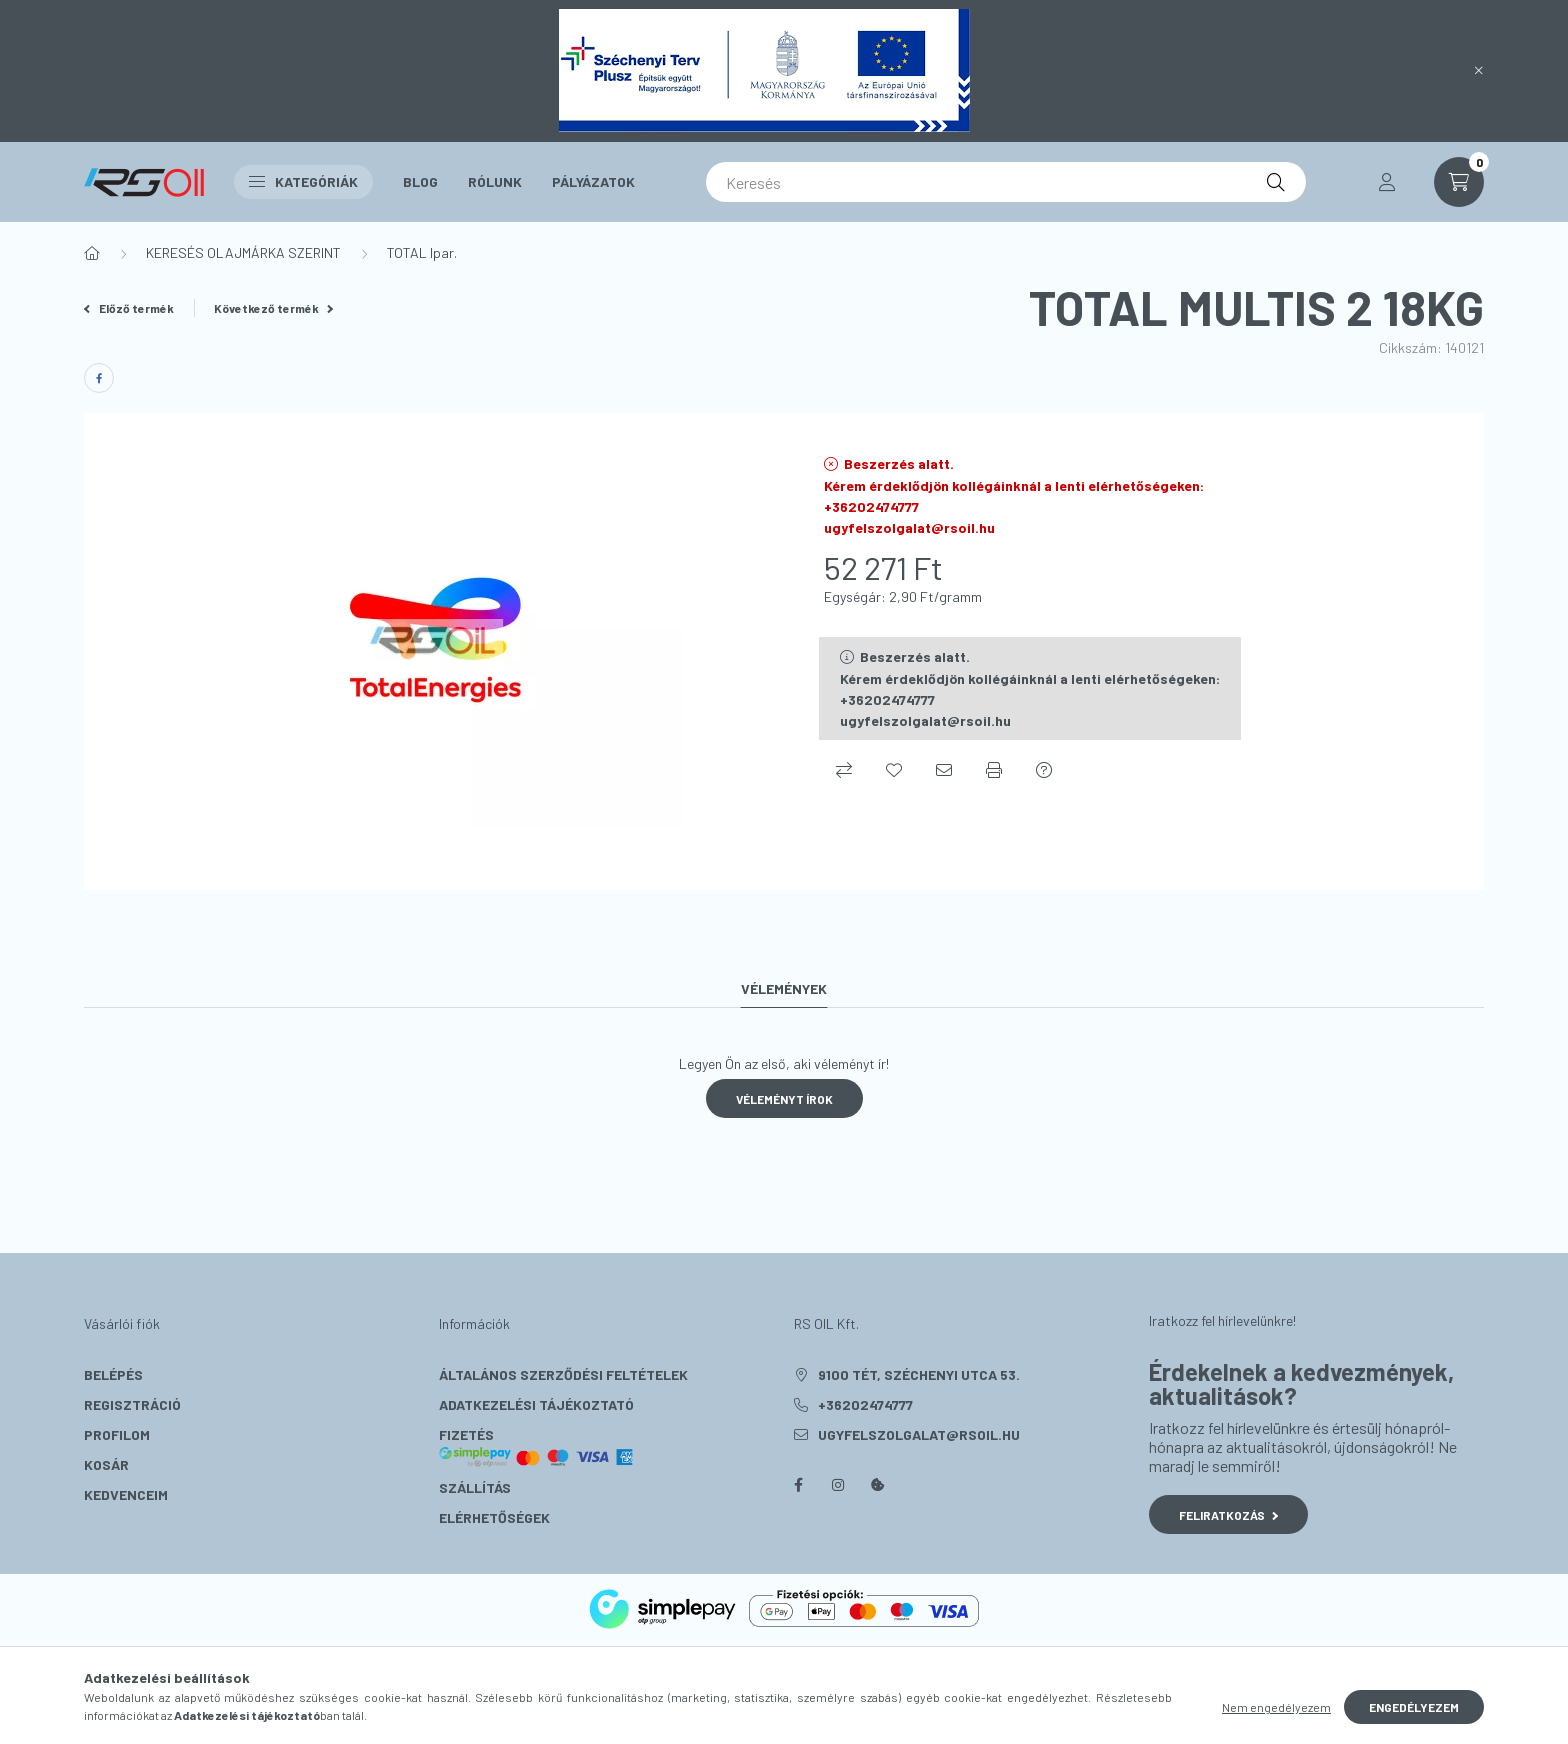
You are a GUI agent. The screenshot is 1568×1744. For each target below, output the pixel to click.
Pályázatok (593, 181)
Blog (420, 181)
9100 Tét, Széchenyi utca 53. (919, 1374)
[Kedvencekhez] (894, 770)
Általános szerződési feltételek (563, 1374)
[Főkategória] (92, 253)
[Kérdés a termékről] (1044, 770)
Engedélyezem (1414, 1707)
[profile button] (1387, 182)
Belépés (113, 1374)
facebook (798, 1485)
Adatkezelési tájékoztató (536, 1404)
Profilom (117, 1434)
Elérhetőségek (494, 1517)
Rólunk (495, 181)
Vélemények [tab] (784, 988)
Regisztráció (132, 1404)
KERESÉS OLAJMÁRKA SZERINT (243, 252)
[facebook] (99, 378)
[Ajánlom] (944, 770)
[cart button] (1459, 182)
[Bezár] (1479, 71)
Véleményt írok (784, 1099)
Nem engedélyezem (1276, 1707)
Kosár (106, 1464)
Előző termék (129, 308)
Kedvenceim (126, 1494)
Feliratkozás (1228, 1515)
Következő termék (274, 308)
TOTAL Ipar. (422, 252)
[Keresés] (1006, 182)
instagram (838, 1485)
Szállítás (475, 1487)
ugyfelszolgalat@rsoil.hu (919, 1434)
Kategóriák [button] (303, 181)
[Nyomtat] (994, 770)
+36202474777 (865, 1404)
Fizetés (537, 1447)
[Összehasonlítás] (844, 770)
